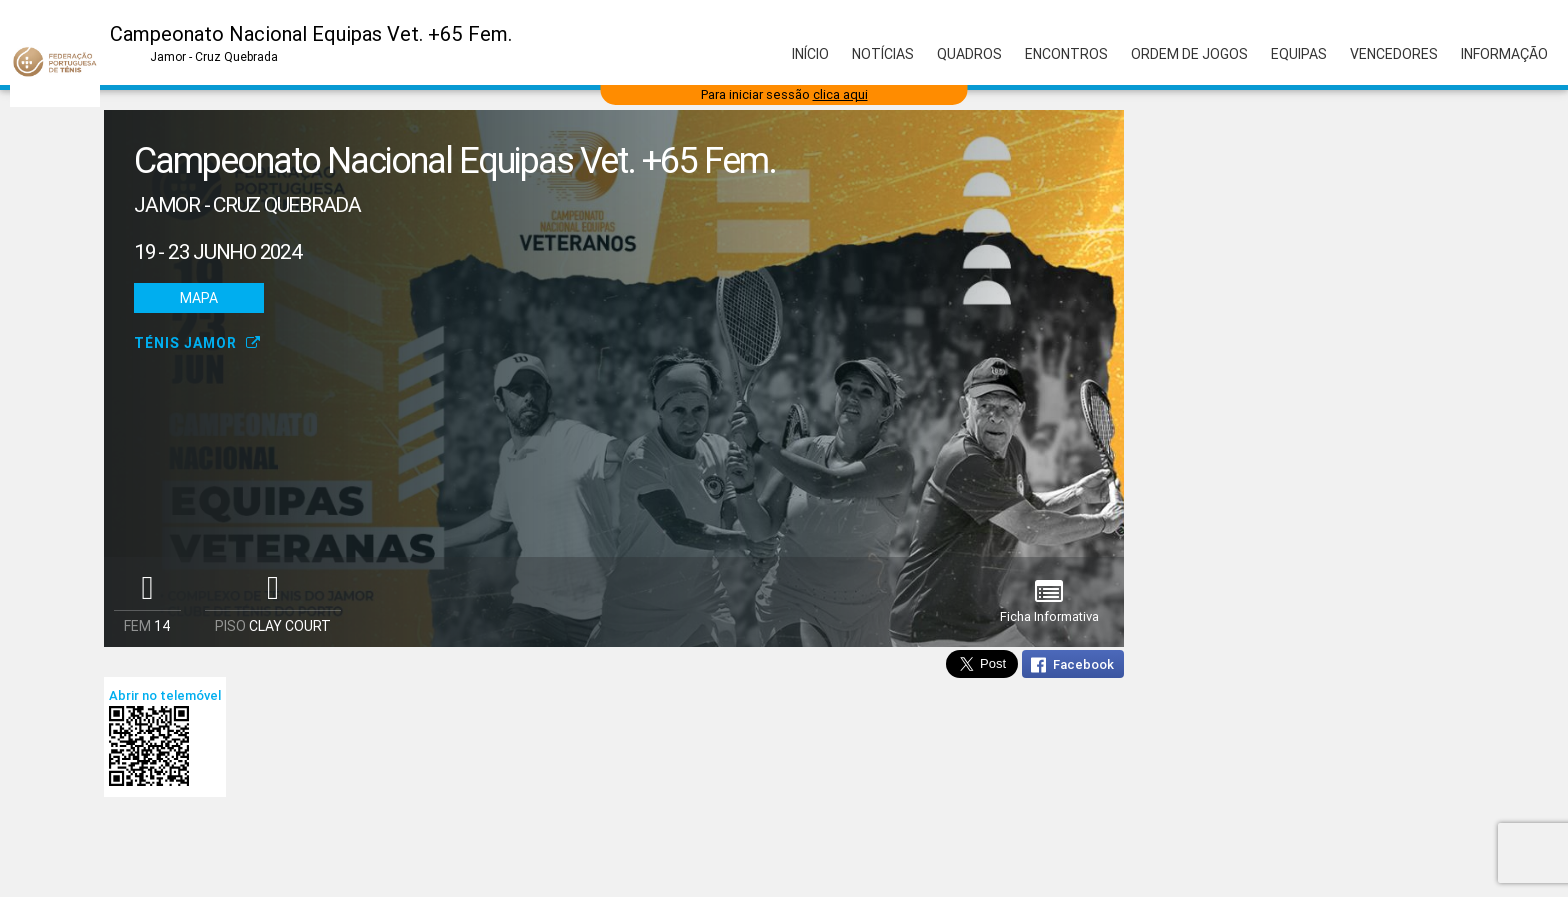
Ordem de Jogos (1189, 54)
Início (810, 54)
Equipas (1299, 54)
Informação (1504, 54)
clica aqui (840, 94)
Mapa (199, 298)
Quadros (969, 54)
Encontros (1066, 54)
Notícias (883, 54)
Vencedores (1394, 54)
